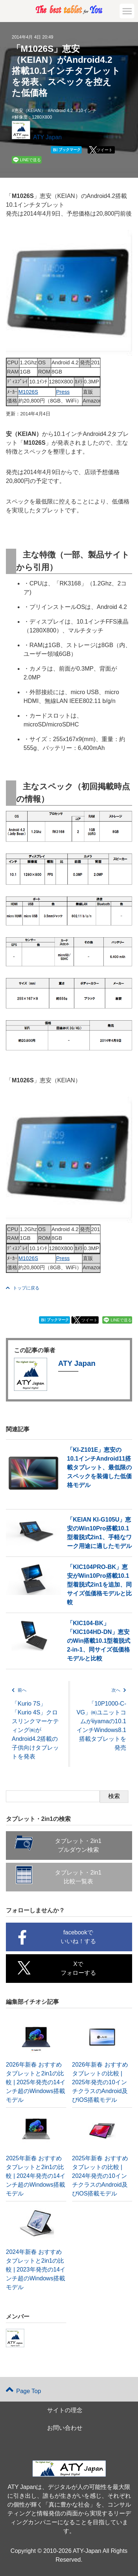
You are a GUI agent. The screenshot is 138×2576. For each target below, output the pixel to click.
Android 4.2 (61, 110)
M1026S (28, 392)
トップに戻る (22, 1288)
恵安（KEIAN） (29, 110)
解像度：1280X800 (33, 117)
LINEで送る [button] (30, 160)
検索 (114, 1796)
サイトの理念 (64, 2410)
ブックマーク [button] (67, 150)
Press (63, 392)
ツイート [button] (104, 150)
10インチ (87, 110)
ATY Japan (47, 137)
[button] (127, 11)
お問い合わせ (64, 2428)
